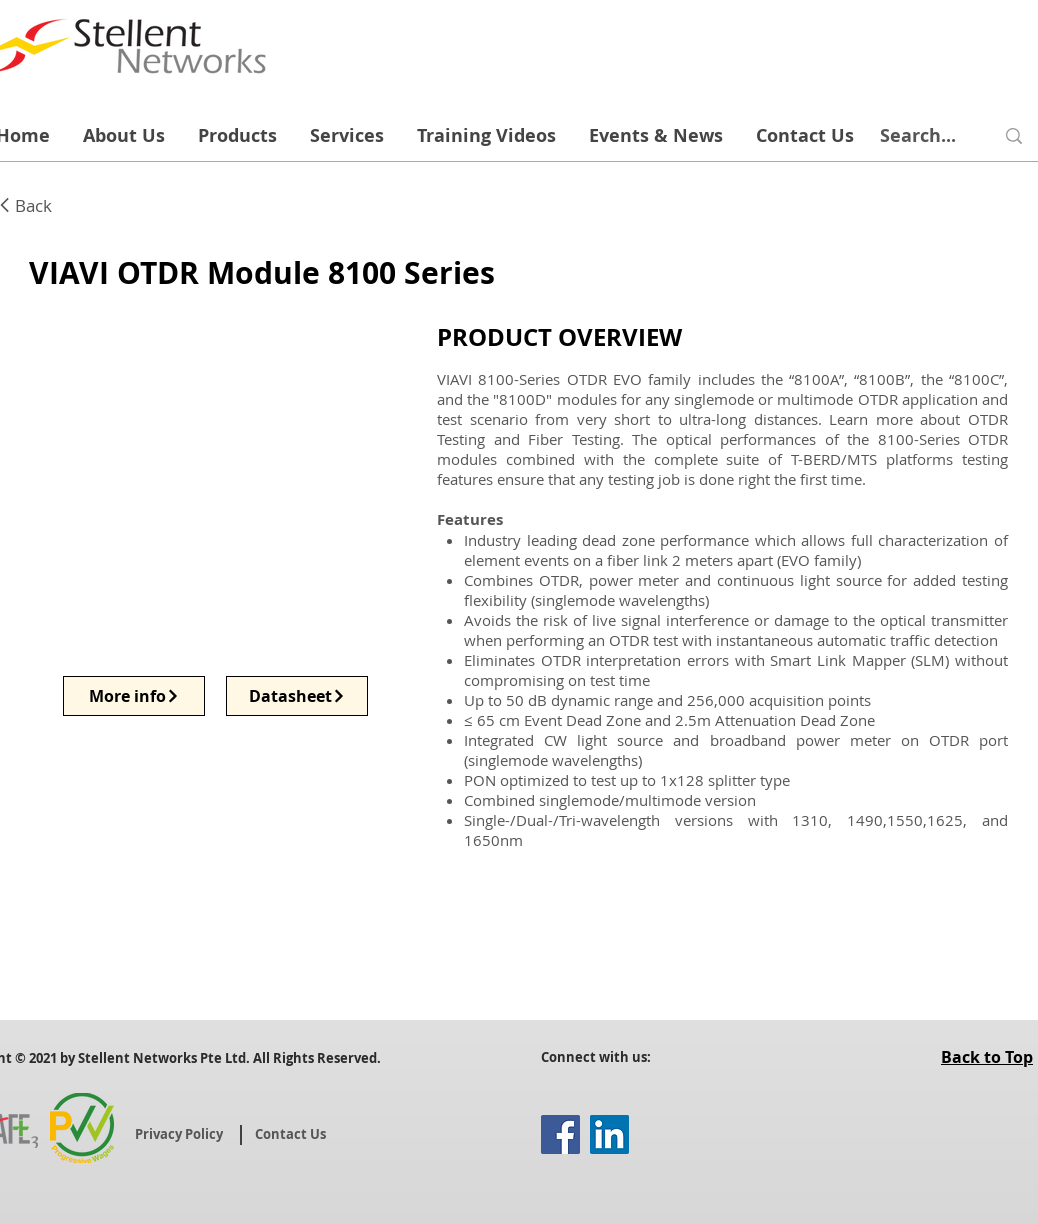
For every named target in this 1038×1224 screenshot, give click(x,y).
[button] (216, 483)
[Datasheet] (297, 696)
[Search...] (918, 136)
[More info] (134, 696)
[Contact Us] (292, 1134)
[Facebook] (560, 1134)
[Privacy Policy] (180, 1134)
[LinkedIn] (609, 1134)
